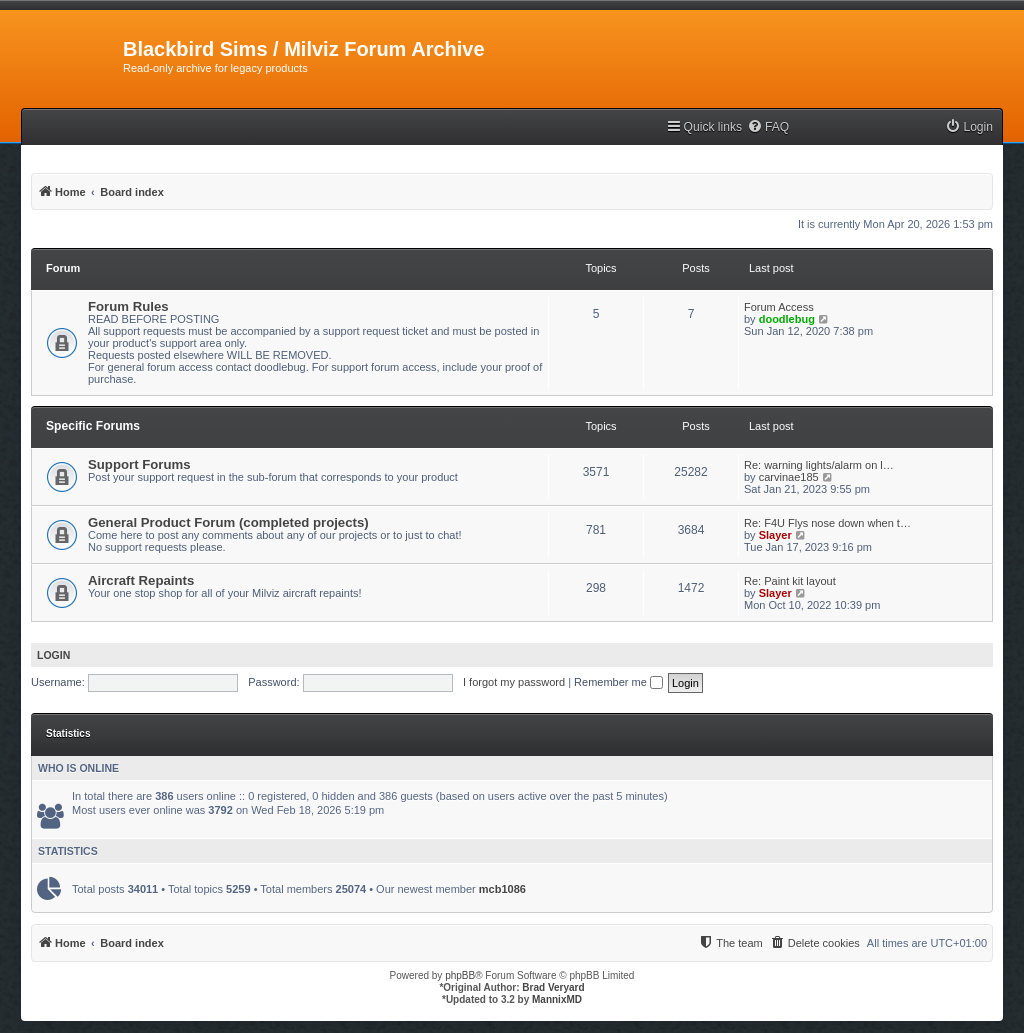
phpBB (460, 975)
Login (53, 655)
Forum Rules (128, 306)
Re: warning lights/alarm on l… (819, 465)
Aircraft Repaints (141, 580)
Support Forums (139, 464)
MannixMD (557, 999)
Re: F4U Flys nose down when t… (827, 523)
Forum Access (779, 307)
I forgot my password (514, 682)
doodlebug (787, 319)
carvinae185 (789, 477)
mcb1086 (502, 889)
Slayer (775, 535)
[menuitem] (768, 127)
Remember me (618, 682)
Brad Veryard (553, 987)
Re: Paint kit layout (790, 581)
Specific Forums (93, 426)
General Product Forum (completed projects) (228, 522)
